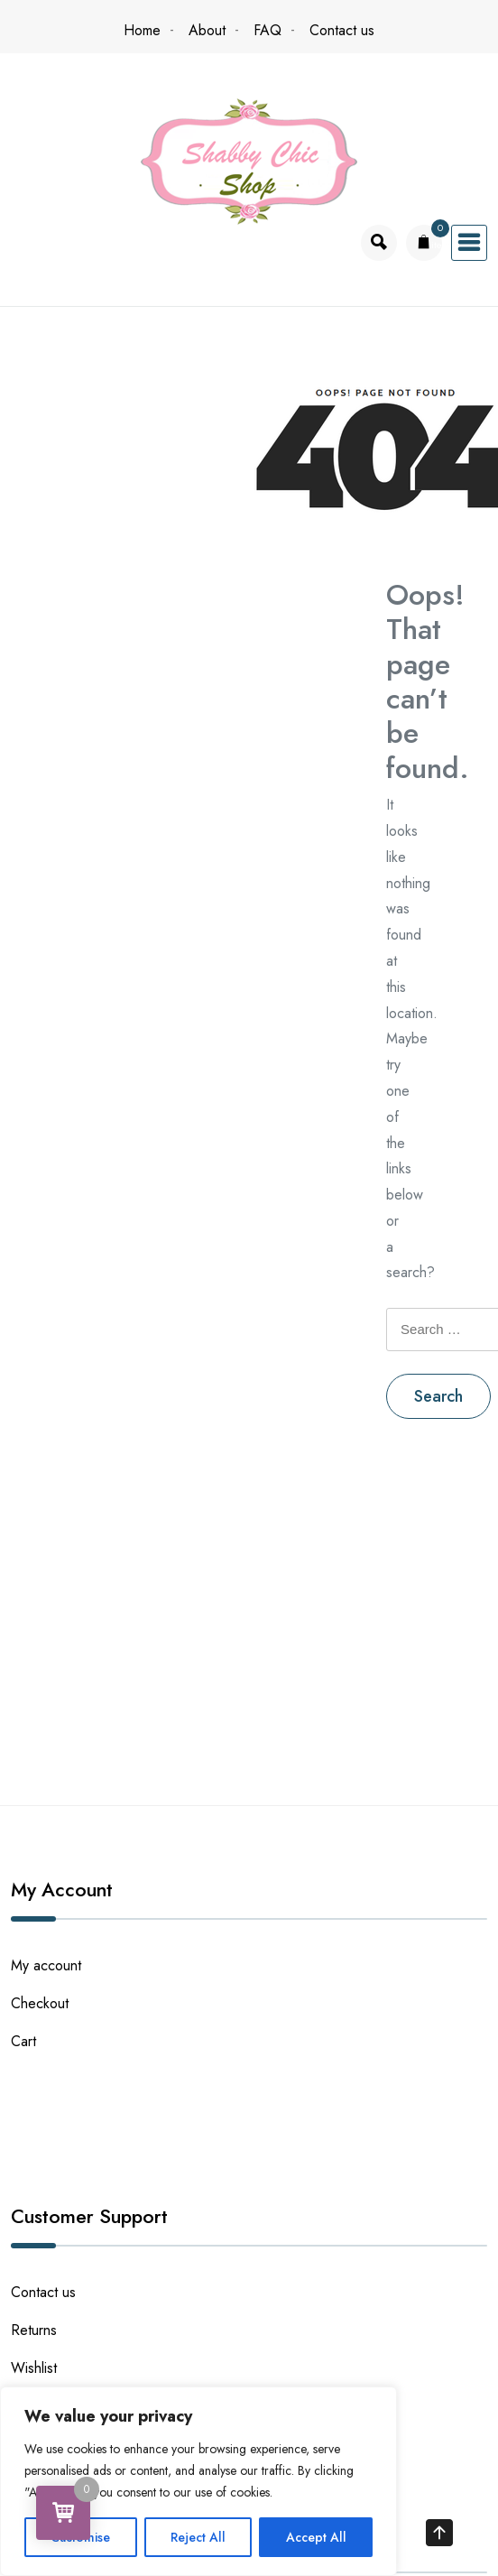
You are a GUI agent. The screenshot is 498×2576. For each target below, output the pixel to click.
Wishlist (34, 2368)
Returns (34, 2330)
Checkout (40, 2003)
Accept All (316, 2537)
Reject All (198, 2537)
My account (46, 1965)
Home (142, 30)
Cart (23, 2041)
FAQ (267, 30)
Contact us (341, 30)
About (207, 30)
